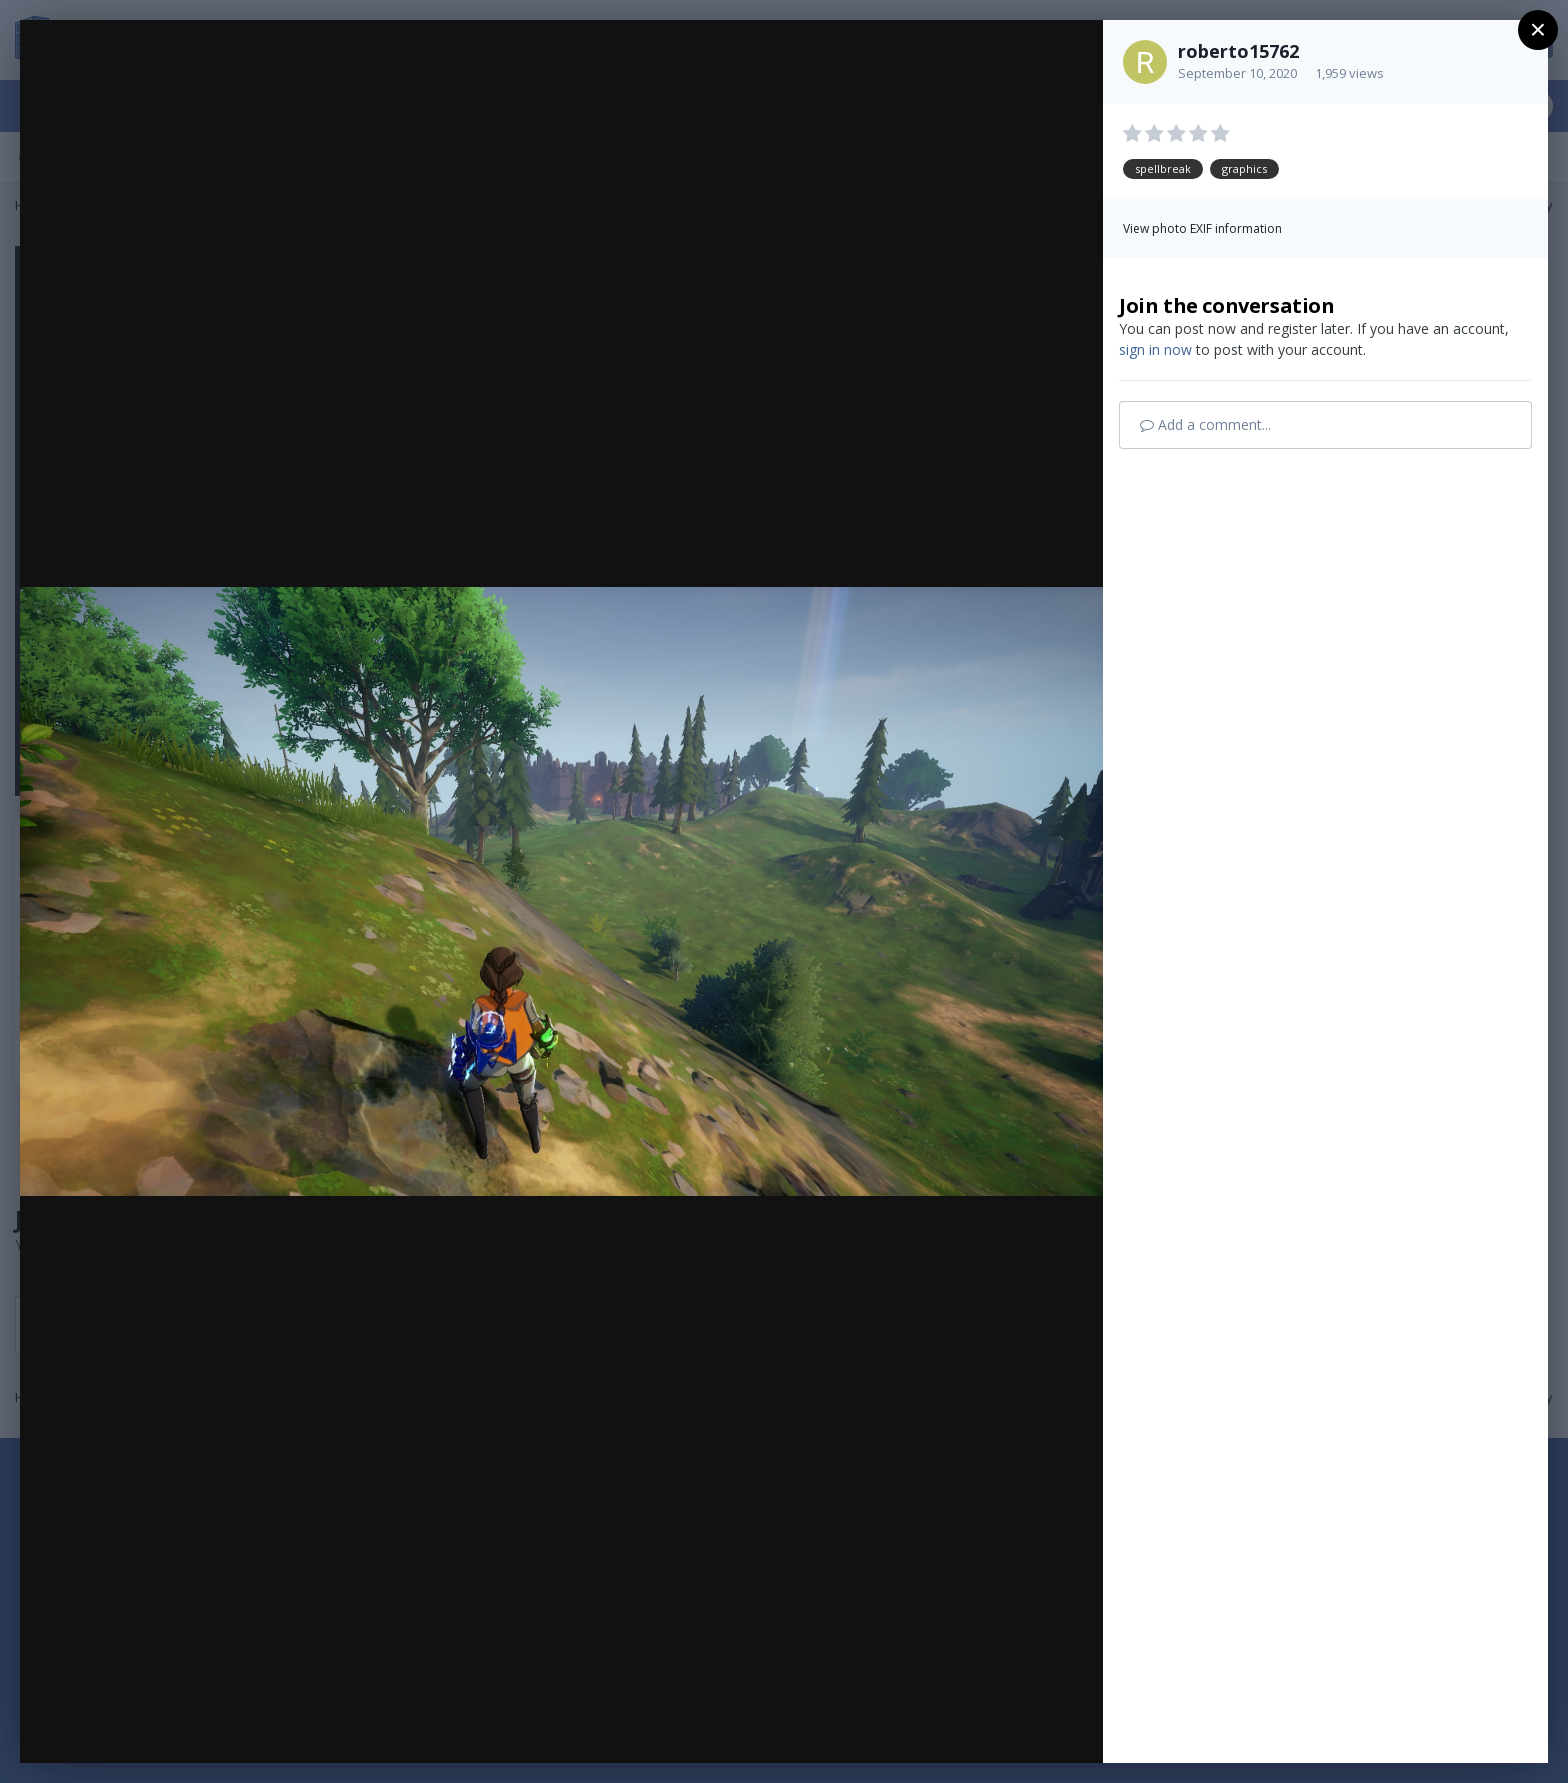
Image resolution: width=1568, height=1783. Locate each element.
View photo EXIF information (1202, 228)
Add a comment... (1205, 424)
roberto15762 (1238, 51)
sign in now (1155, 349)
